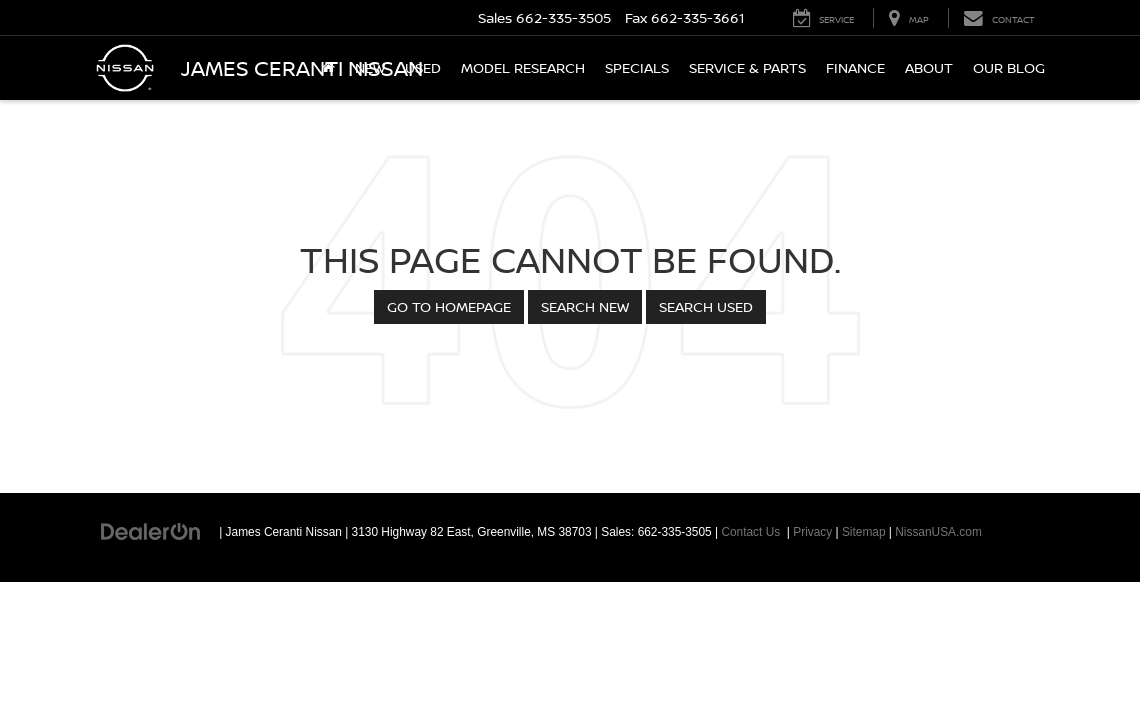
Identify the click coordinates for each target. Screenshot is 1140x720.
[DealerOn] (151, 531)
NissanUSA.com (938, 532)
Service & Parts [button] (747, 67)
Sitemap (864, 532)
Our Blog (1009, 67)
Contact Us (750, 532)
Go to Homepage (449, 306)
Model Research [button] (523, 67)
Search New (585, 306)
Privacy (812, 532)
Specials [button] (637, 67)
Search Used (706, 306)
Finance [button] (855, 67)
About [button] (929, 67)
